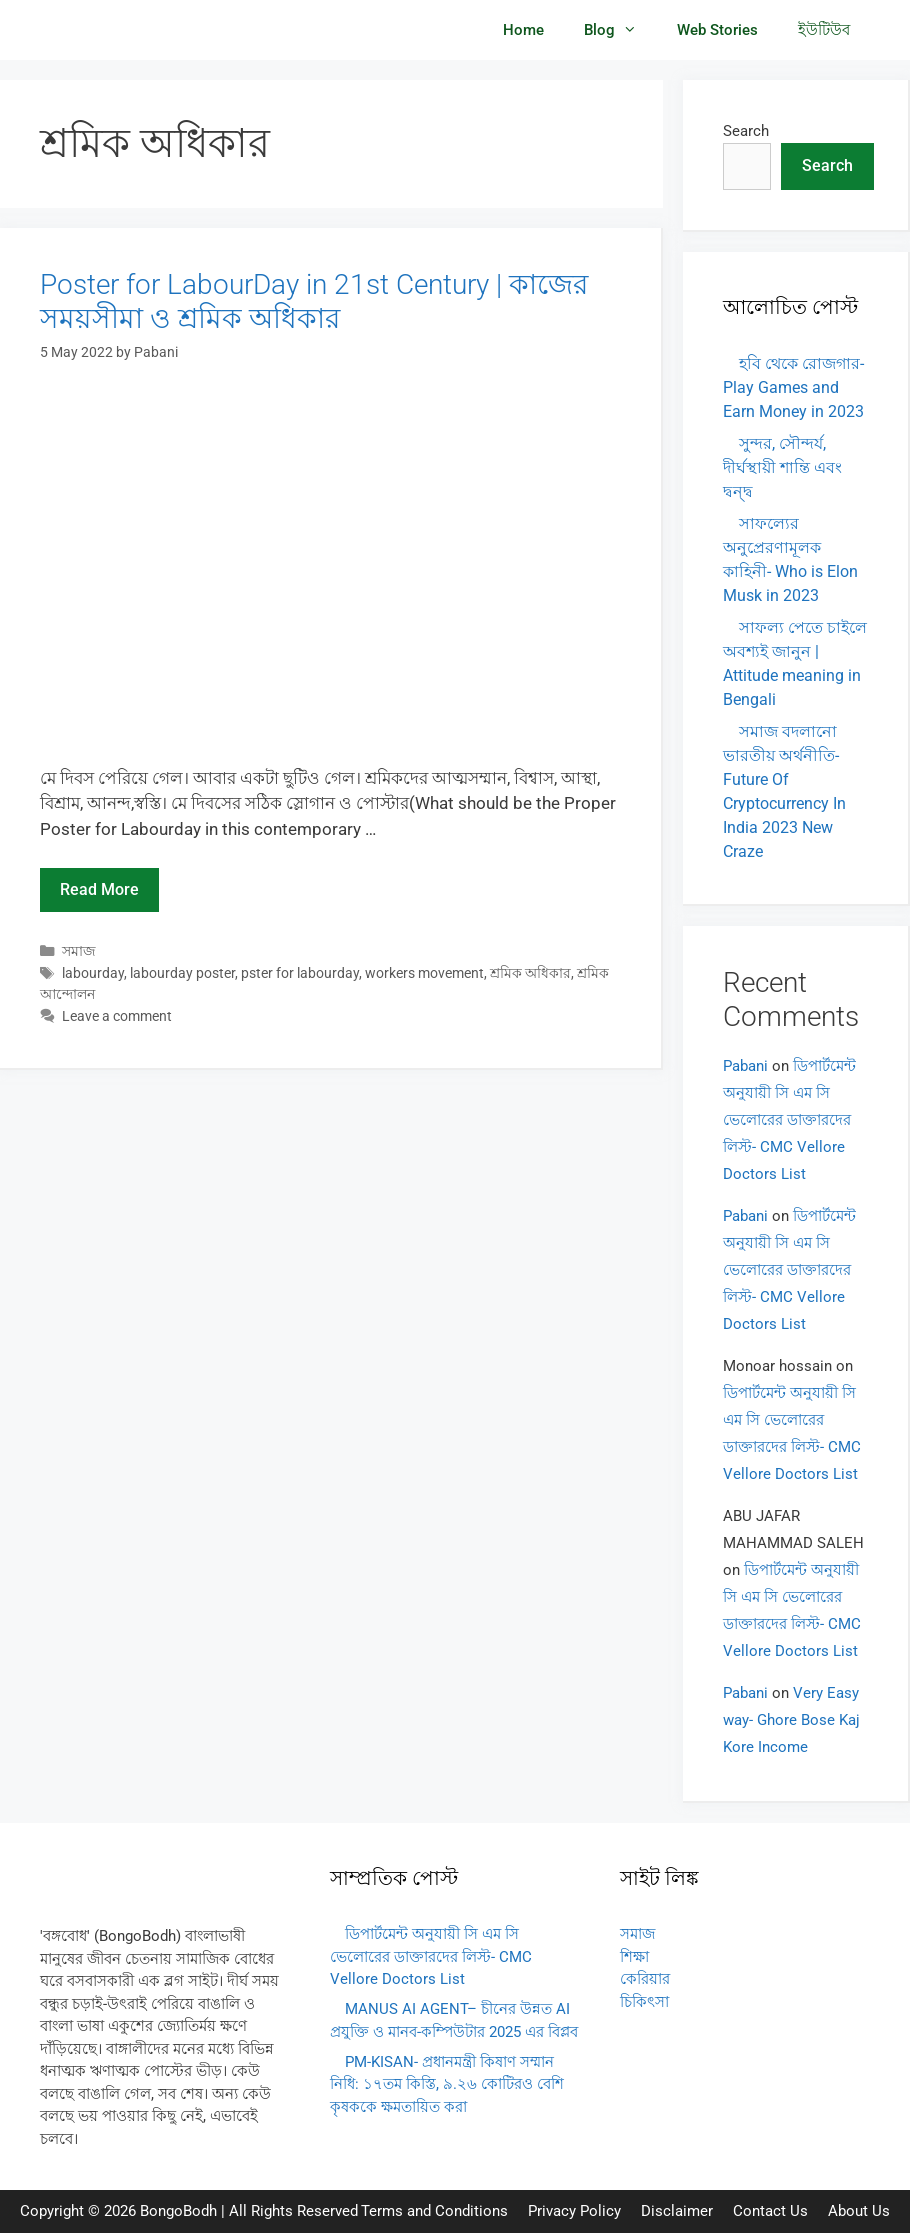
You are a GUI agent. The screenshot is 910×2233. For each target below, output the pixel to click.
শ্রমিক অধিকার (530, 973)
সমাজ (79, 951)
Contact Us (770, 2211)
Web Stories (717, 30)
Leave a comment (117, 1016)
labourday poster (182, 973)
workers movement (424, 973)
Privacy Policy (574, 2211)
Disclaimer (677, 2211)
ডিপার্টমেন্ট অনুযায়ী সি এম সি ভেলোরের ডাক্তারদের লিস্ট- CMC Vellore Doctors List (789, 1120)
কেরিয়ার (645, 1979)
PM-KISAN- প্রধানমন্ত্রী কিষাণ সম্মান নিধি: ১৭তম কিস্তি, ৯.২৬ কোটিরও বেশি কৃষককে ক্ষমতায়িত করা (447, 2084)
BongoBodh (178, 2211)
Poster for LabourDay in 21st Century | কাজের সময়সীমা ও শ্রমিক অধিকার (314, 301)
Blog (620, 30)
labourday (93, 973)
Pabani (745, 1066)
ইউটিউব (824, 30)
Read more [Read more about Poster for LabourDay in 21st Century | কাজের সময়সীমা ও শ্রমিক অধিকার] (99, 889)
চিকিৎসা (644, 2002)
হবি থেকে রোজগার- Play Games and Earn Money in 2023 (793, 387)
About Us (859, 2211)
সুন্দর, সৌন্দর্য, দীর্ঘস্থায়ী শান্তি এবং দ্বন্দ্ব (782, 467)
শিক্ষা (634, 1957)
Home (523, 30)
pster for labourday (300, 973)
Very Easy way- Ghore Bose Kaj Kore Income (791, 1720)
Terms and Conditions (434, 2211)
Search (746, 131)
